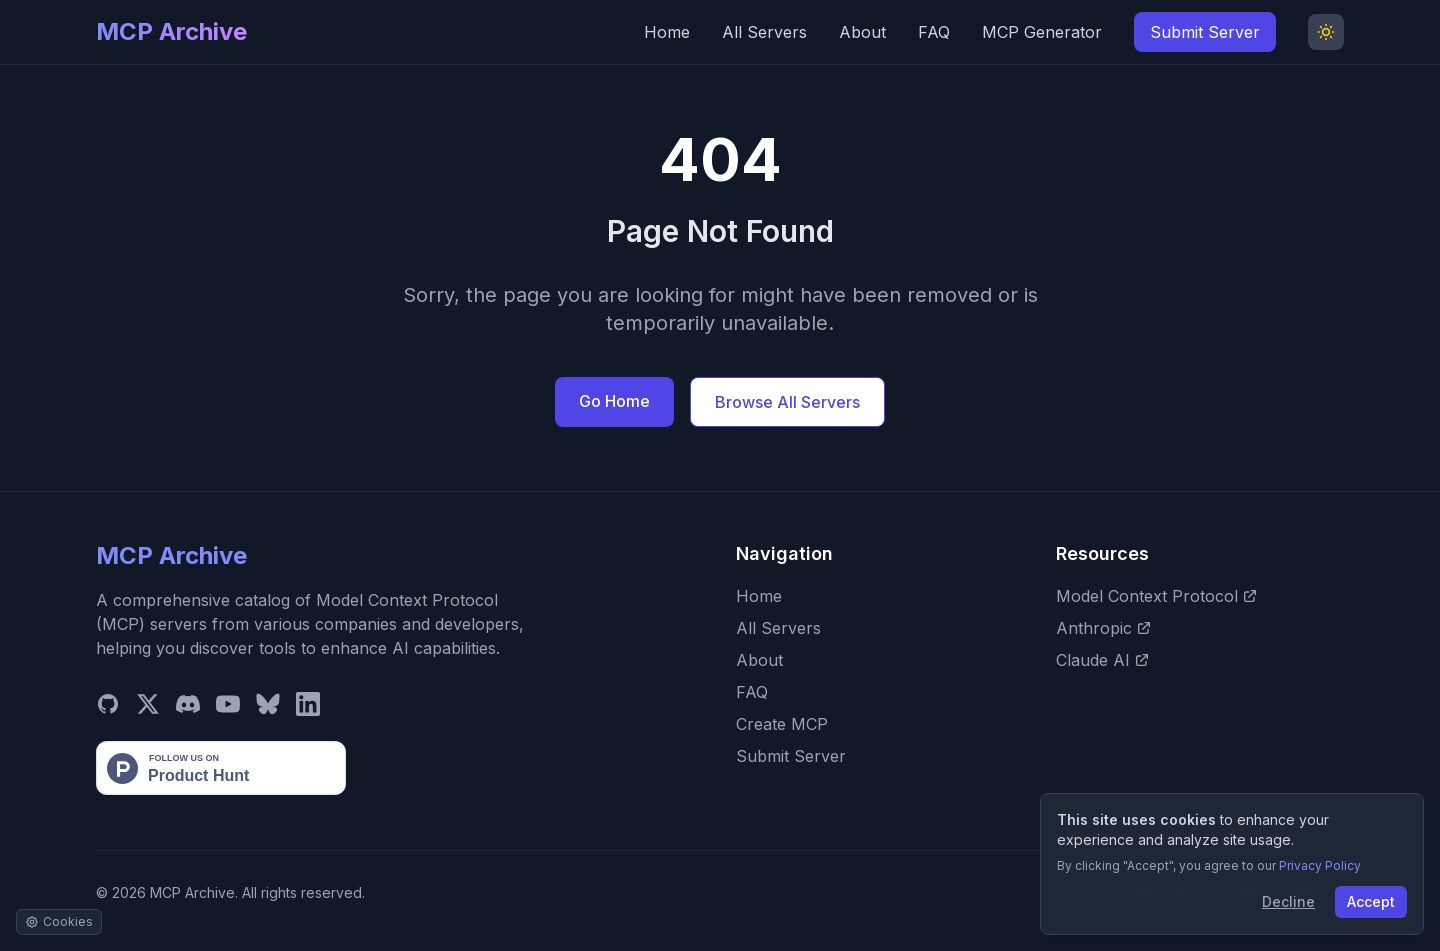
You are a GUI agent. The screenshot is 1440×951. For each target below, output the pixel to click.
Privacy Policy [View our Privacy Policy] (1320, 865)
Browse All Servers (787, 402)
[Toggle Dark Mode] (1326, 32)
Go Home (614, 401)
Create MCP (782, 724)
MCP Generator (1042, 32)
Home (667, 32)
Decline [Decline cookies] (1288, 901)
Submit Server (1205, 32)
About (862, 32)
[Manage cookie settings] (59, 922)
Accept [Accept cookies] (1371, 901)
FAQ (934, 32)
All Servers (764, 32)
